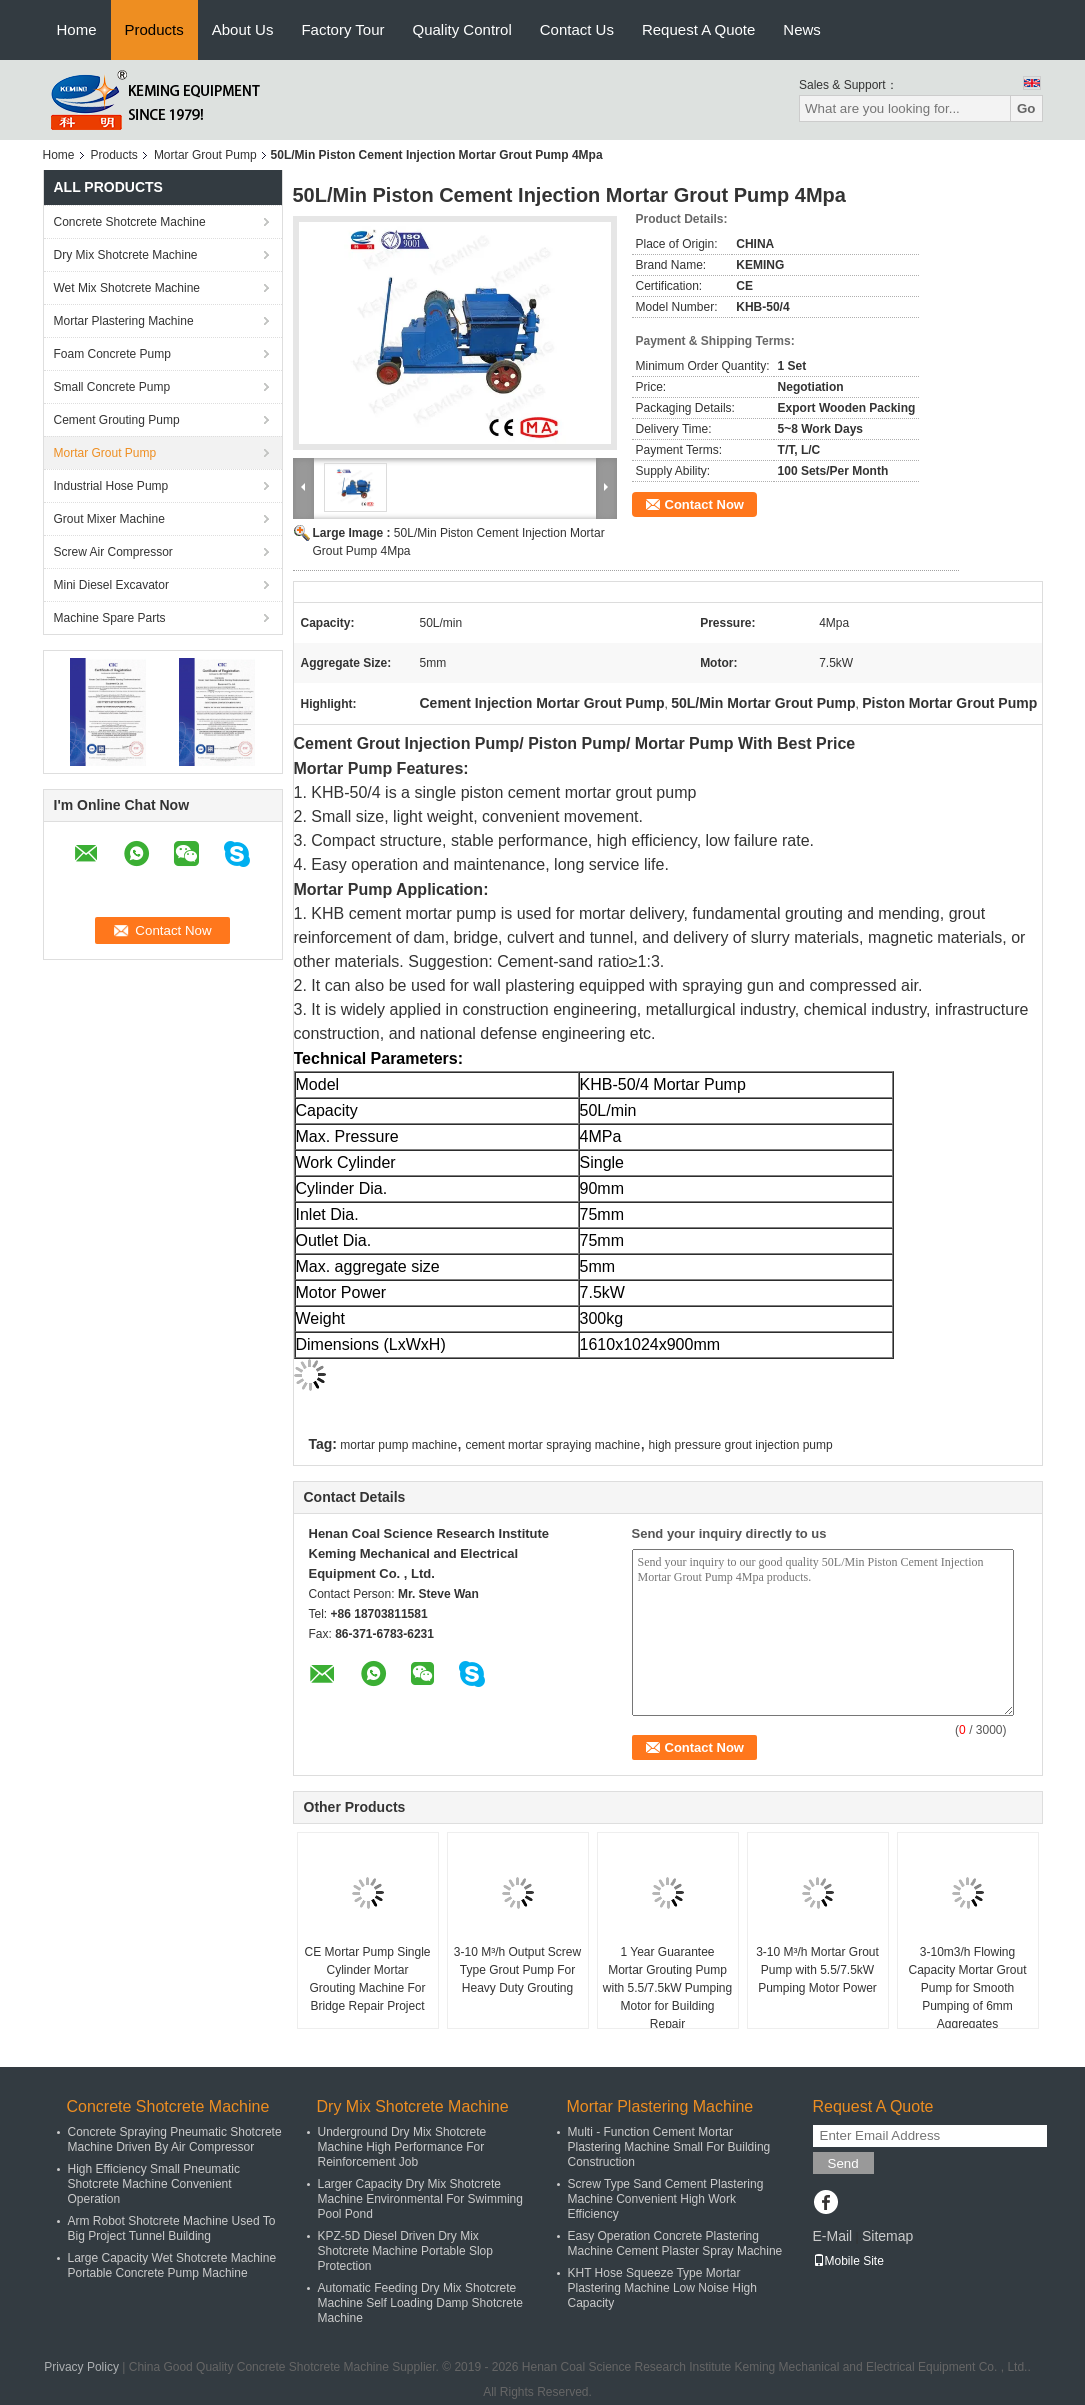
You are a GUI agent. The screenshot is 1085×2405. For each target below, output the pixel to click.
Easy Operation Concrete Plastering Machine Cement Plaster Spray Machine (675, 2243)
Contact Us (577, 29)
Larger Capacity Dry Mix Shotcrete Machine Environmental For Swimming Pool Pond (420, 2199)
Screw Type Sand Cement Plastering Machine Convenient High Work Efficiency (666, 2199)
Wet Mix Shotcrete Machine (127, 288)
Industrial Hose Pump (111, 486)
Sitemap (887, 2236)
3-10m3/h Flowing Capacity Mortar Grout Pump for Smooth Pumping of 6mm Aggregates (967, 1988)
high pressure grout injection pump (741, 1445)
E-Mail (833, 2236)
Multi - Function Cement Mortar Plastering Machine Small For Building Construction (669, 2147)
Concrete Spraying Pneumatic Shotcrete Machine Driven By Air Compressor (175, 2139)
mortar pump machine (398, 1445)
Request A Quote (698, 29)
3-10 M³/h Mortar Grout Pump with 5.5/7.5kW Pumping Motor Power (817, 1970)
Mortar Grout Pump (205, 155)
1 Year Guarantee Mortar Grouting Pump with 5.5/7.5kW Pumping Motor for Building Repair (667, 1988)
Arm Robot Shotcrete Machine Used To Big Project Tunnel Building (172, 2228)
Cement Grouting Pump (117, 420)
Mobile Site (848, 2261)
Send (843, 2163)
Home (77, 29)
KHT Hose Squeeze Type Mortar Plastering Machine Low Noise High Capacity (662, 2288)
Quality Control (462, 29)
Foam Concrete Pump (112, 354)
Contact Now (704, 504)
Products (154, 29)
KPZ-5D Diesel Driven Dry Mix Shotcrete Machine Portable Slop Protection (405, 2251)
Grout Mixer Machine (109, 519)
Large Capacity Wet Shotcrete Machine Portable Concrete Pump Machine (172, 2265)
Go (1026, 108)
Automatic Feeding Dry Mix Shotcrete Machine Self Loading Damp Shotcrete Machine (420, 2303)
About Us (243, 29)
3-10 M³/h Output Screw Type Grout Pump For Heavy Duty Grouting (517, 1970)
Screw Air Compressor (113, 552)
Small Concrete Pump (112, 387)
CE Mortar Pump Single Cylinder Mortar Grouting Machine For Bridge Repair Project (367, 1979)
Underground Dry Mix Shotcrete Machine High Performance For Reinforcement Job (402, 2147)
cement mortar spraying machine (552, 1445)
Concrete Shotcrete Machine (130, 222)
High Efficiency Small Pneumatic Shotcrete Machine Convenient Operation (154, 2184)
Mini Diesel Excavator (111, 585)
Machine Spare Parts (110, 618)
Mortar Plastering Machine (124, 321)
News (802, 29)
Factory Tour (342, 29)
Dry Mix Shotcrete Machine (126, 255)
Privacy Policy (81, 2367)
